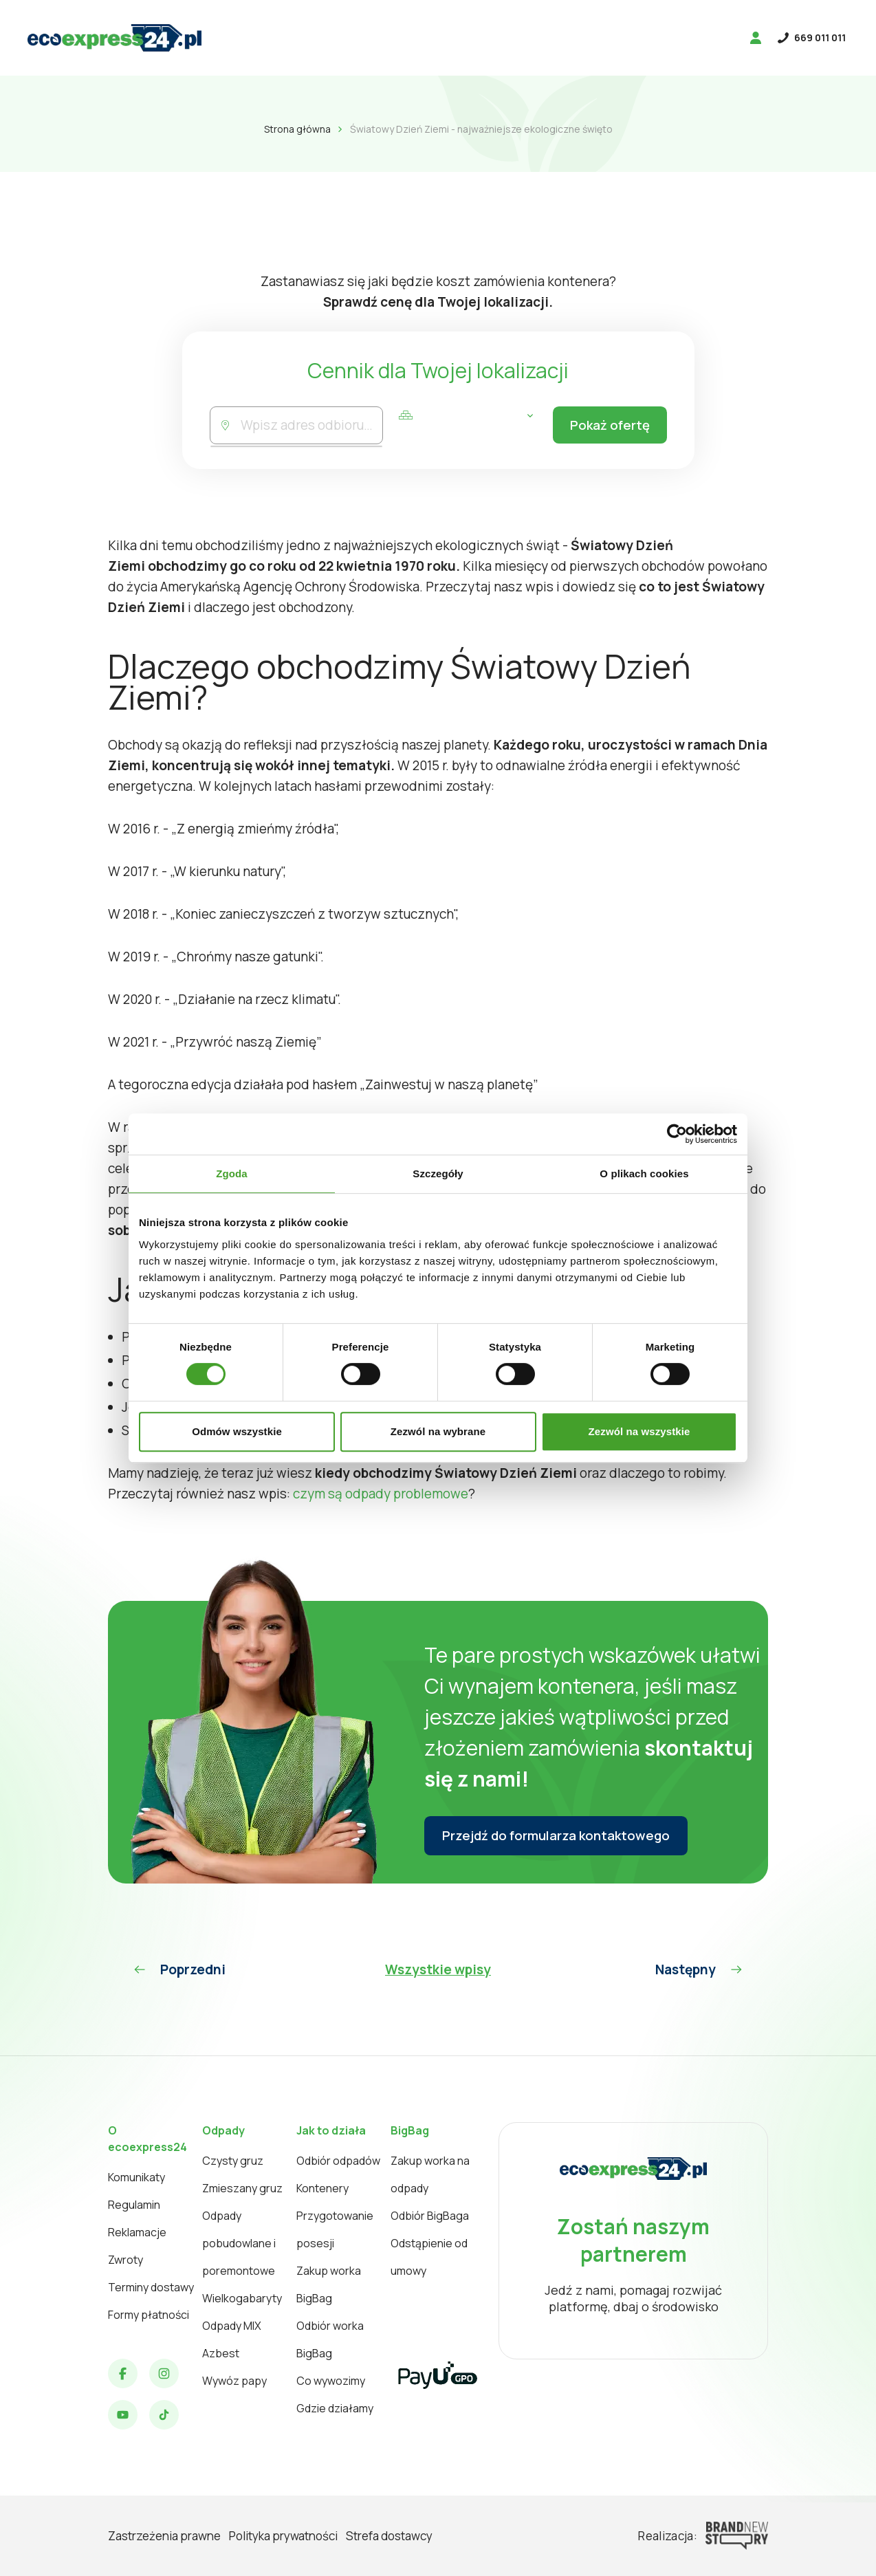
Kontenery (322, 2188)
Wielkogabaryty (242, 2298)
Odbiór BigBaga (430, 2215)
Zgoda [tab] (232, 1173)
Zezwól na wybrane (438, 1431)
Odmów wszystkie (237, 1431)
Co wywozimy (330, 2380)
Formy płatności (148, 2314)
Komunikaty (136, 2177)
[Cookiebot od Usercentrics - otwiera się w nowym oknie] (677, 1134)
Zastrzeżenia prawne (164, 2536)
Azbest (220, 2353)
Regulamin (134, 2204)
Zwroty (125, 2259)
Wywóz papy (234, 2380)
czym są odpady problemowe (380, 1494)
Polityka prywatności (283, 2536)
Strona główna (297, 128)
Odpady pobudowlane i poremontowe (239, 2243)
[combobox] (310, 425)
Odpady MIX (231, 2325)
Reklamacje (137, 2232)
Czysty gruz (232, 2160)
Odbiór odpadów (338, 2160)
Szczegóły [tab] (438, 1173)
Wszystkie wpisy (438, 1969)
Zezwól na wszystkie (639, 1431)
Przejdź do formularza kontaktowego (559, 1836)
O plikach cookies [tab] (644, 1173)
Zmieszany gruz (242, 2188)
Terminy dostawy (151, 2287)
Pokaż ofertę (607, 426)
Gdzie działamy (334, 2408)
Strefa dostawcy (389, 2536)
